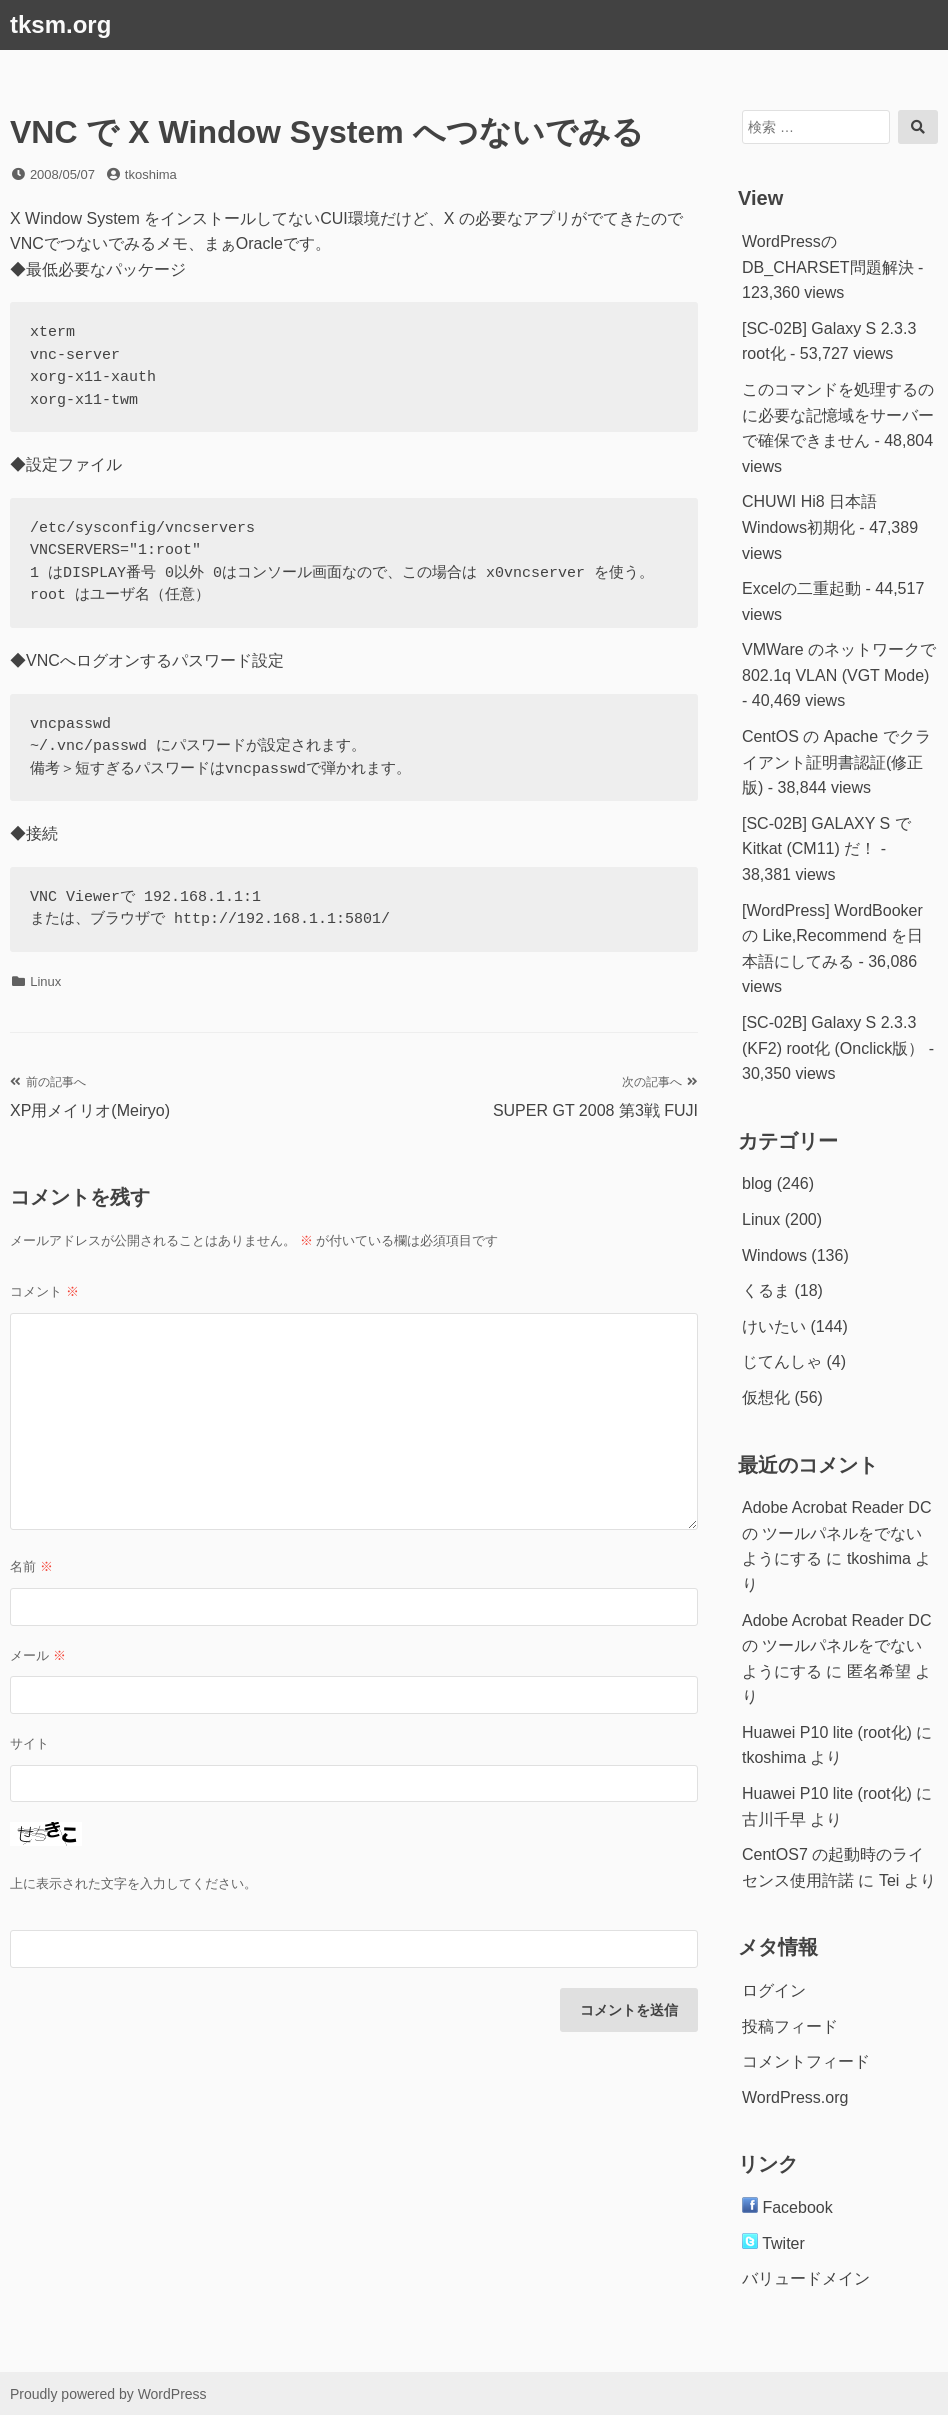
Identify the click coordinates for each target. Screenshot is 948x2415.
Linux (45, 981)
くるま (766, 1290)
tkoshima (151, 174)
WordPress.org (795, 2097)
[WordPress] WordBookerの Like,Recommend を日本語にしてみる (832, 936)
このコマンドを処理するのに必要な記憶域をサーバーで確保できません (838, 415)
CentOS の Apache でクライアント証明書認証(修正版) (836, 762)
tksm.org (60, 24)
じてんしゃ (782, 1361)
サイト (29, 1743)
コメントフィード (806, 2061)
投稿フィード (790, 2026)
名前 (31, 1566)
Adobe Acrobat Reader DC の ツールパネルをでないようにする (836, 1533)
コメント (44, 1291)
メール (38, 1655)
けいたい (774, 1326)
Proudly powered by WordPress (108, 2394)
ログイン (774, 1990)
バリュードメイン (806, 2278)
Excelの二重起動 (801, 588)
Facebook (787, 2207)
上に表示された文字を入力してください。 (133, 1883)
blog (757, 1183)
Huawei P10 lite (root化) (827, 1732)
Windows (774, 1255)
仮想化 (766, 1397)
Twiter (773, 2243)
